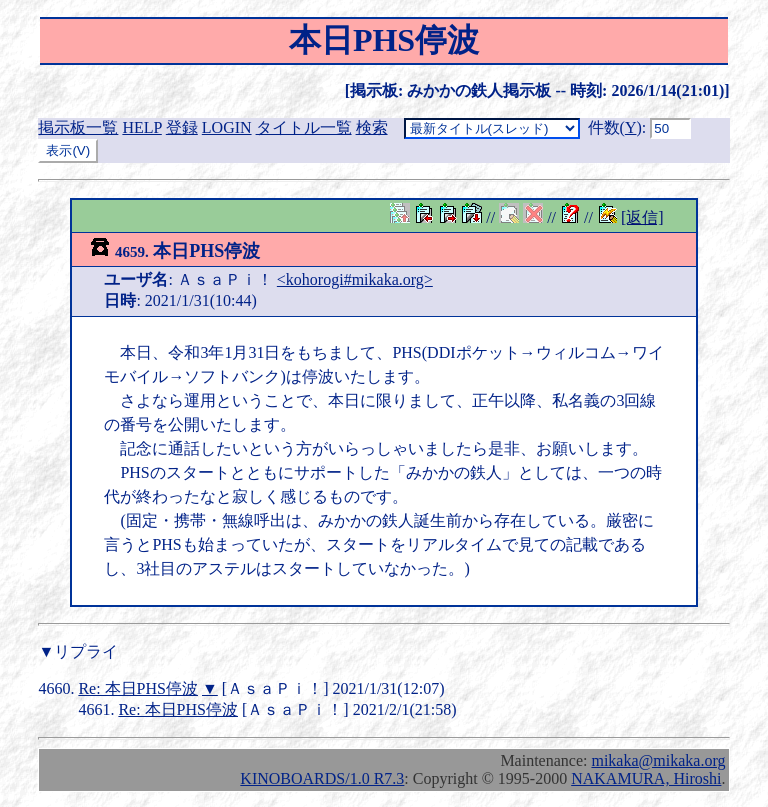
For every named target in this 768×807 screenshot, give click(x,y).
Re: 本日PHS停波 (138, 688)
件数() (615, 127)
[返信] (642, 217)
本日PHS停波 (175, 251)
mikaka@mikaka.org (658, 760)
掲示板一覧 (78, 127)
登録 (182, 127)
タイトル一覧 (304, 127)
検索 (372, 127)
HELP (141, 127)
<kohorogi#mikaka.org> (355, 279)
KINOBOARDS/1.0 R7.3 (322, 778)
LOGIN (227, 127)
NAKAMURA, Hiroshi (646, 778)
